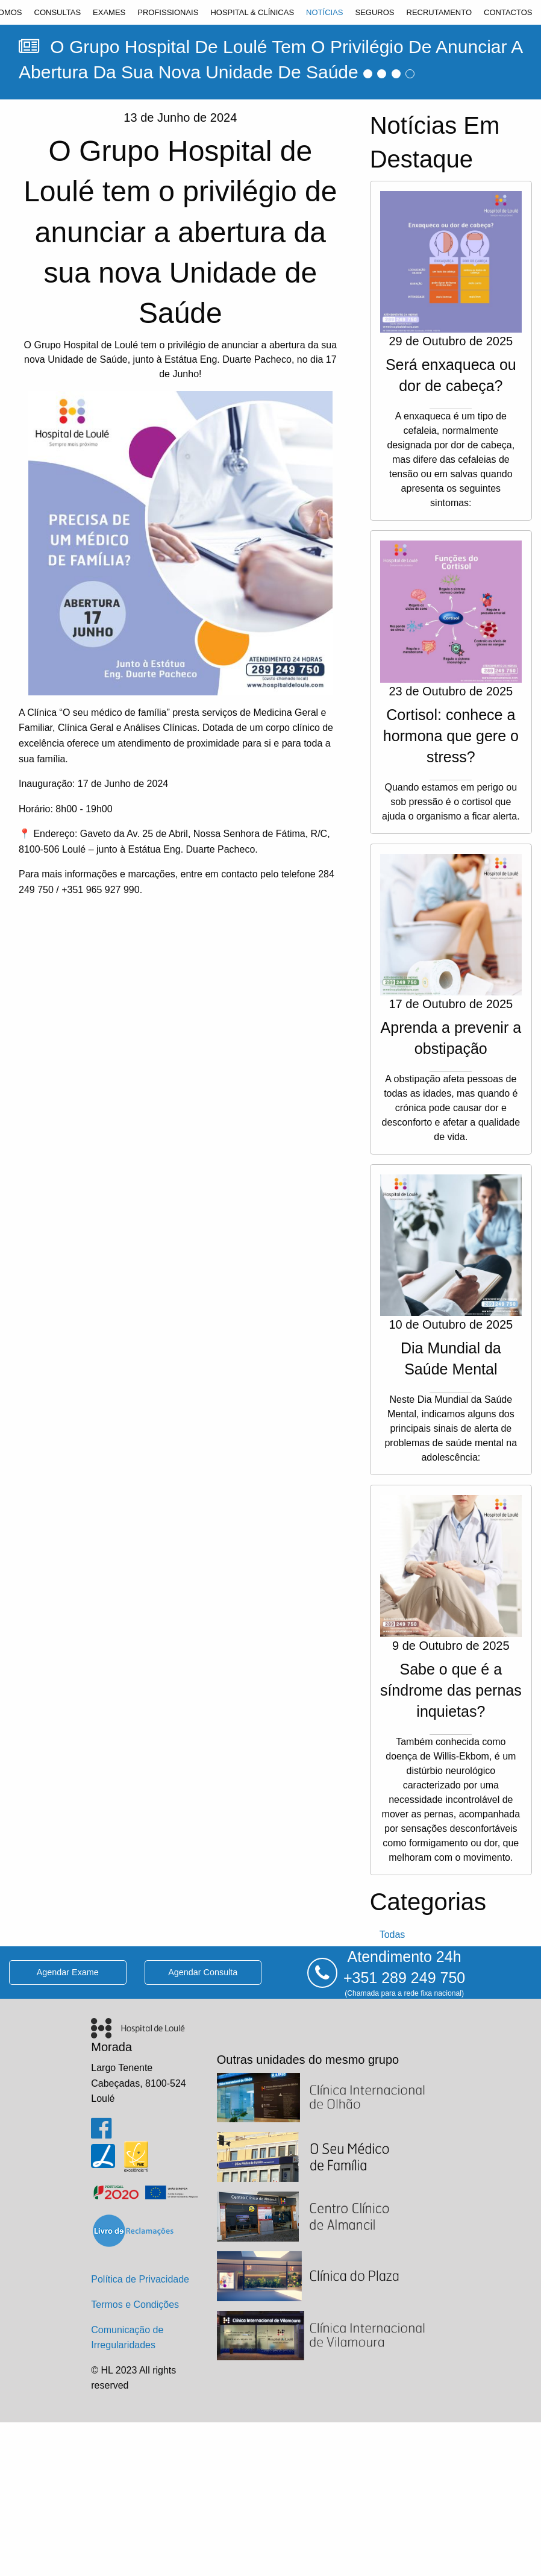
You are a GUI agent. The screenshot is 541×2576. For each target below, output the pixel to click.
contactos (508, 12)
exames (109, 12)
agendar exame (68, 1972)
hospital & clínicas (252, 12)
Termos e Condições (135, 2304)
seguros (374, 12)
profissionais (167, 12)
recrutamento (439, 12)
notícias (324, 12)
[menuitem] (57, 12)
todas (392, 1934)
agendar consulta (202, 1972)
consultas (57, 12)
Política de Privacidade (140, 2279)
